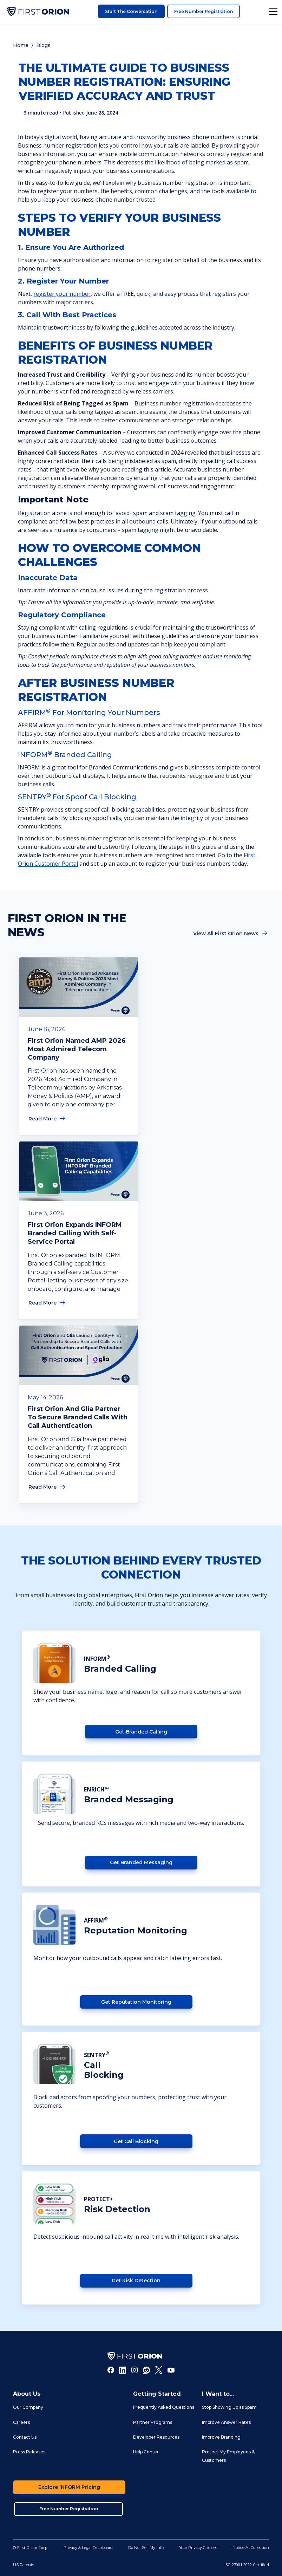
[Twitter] (158, 2370)
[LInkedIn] (122, 2370)
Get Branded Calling (141, 1732)
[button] (272, 11)
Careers (21, 2422)
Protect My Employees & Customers (228, 2456)
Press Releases (29, 2451)
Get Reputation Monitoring (136, 2002)
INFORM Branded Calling (65, 754)
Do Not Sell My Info (146, 2547)
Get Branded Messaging (141, 1862)
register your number (62, 294)
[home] (38, 11)
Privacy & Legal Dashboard (88, 2547)
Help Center (146, 2451)
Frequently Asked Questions (163, 2407)
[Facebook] (110, 2370)
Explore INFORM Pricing (69, 2487)
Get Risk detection (136, 2280)
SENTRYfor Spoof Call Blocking (77, 797)
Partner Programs (152, 2422)
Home (20, 45)
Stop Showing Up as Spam (229, 2407)
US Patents (23, 2564)
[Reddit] (146, 2370)
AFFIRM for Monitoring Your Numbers (89, 712)
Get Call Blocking (136, 2141)
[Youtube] (171, 2370)
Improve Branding (221, 2437)
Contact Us (25, 2437)
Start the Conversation (131, 11)
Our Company (28, 2407)
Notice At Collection (250, 2547)
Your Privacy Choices (198, 2547)
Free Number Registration (203, 11)
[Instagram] (134, 2370)
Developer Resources (156, 2437)
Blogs (43, 45)
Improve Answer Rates (226, 2422)
